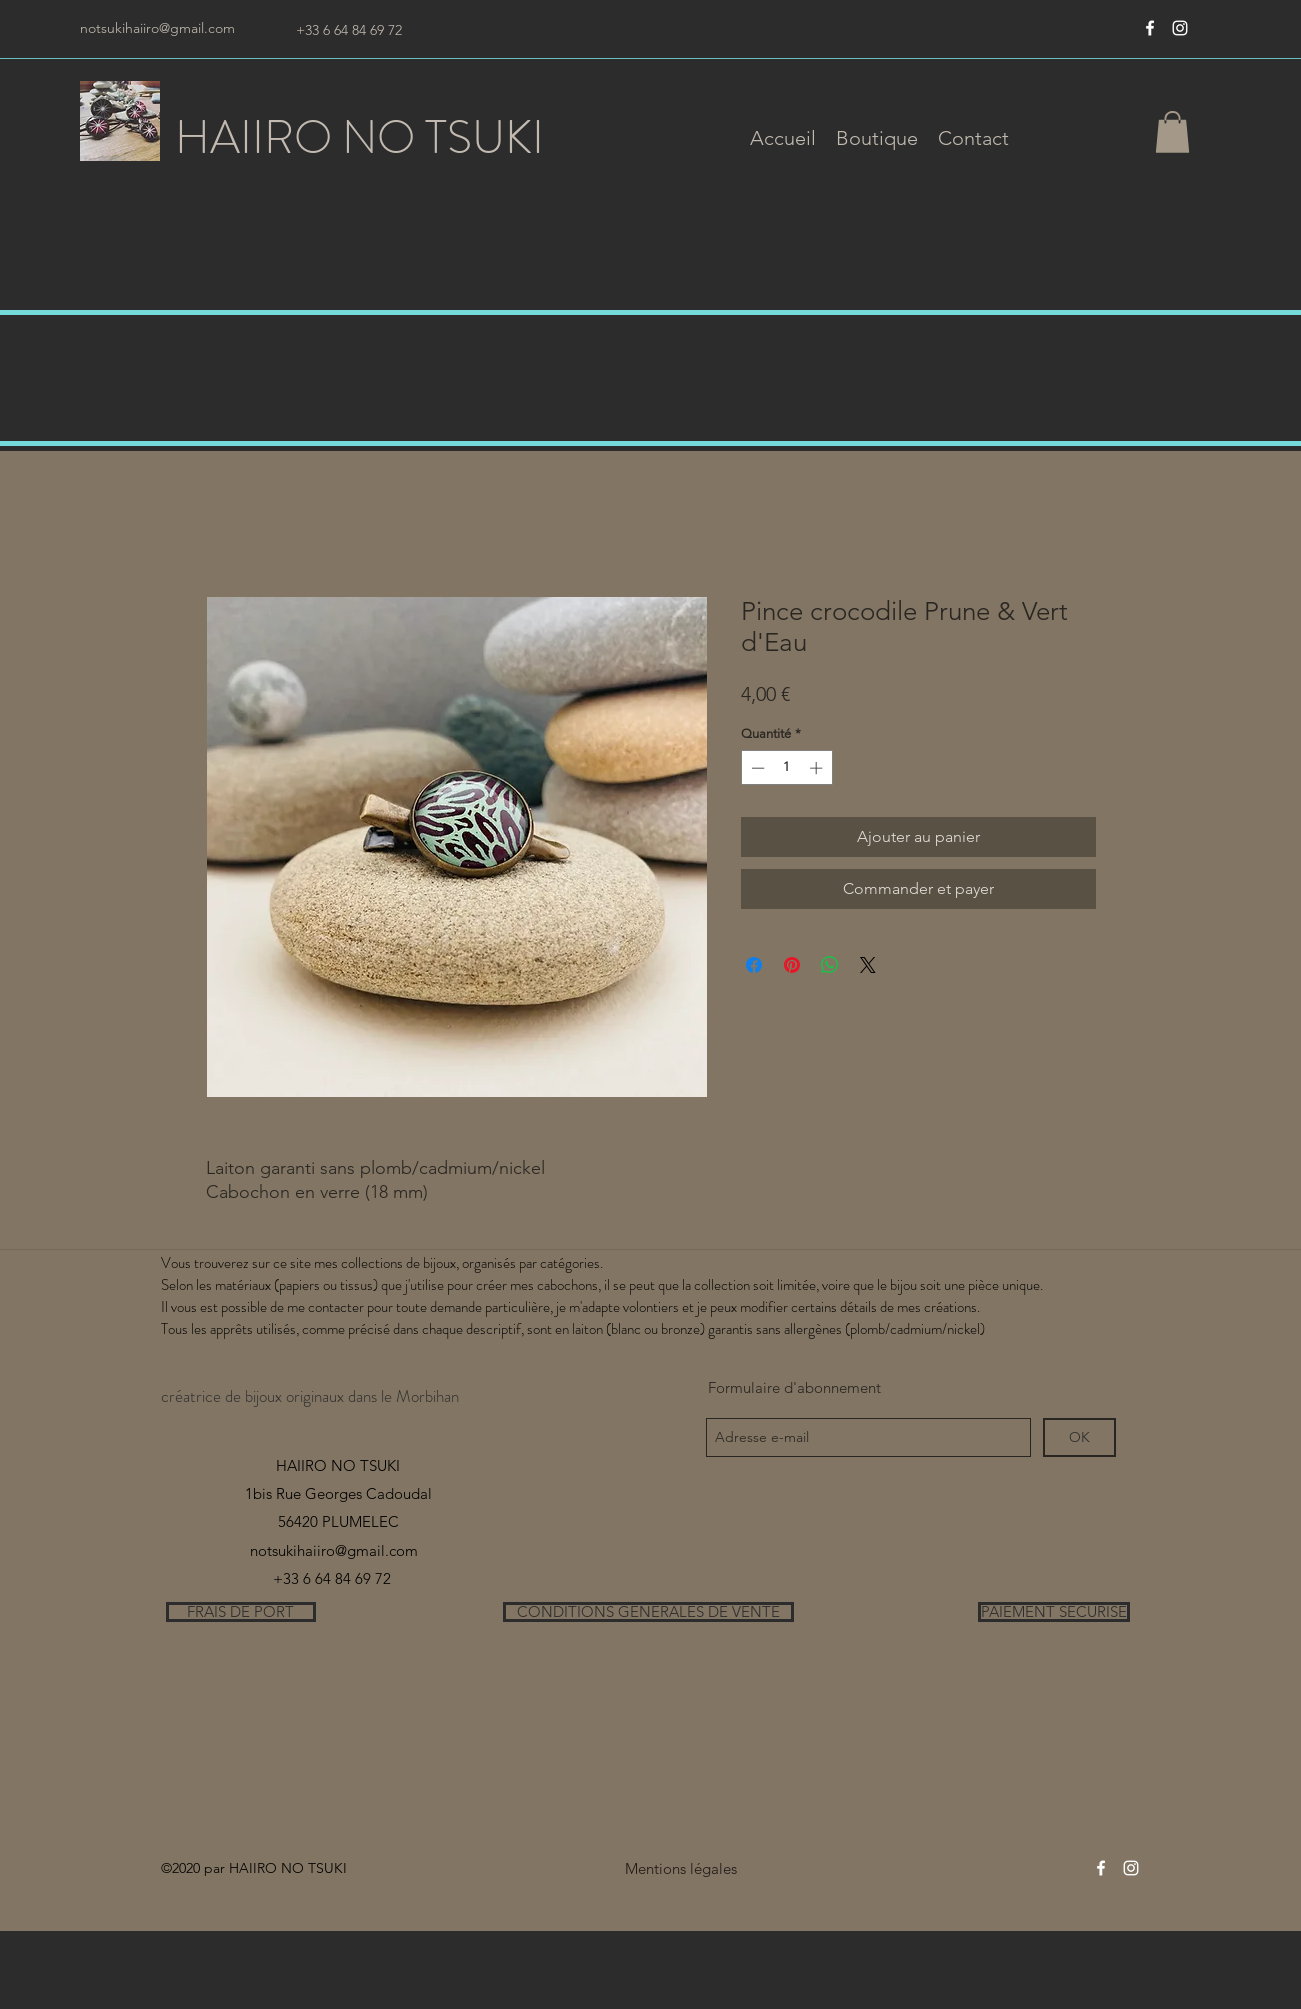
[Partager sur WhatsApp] (830, 965)
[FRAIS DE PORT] (241, 1612)
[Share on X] (868, 965)
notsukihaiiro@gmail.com (157, 28)
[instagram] (1180, 28)
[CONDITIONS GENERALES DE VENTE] (648, 1612)
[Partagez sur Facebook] (754, 965)
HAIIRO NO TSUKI (359, 137)
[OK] (1079, 1437)
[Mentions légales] (681, 1868)
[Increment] (818, 768)
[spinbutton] (786, 768)
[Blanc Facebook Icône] (1150, 28)
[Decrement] (756, 768)
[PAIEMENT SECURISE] (1054, 1612)
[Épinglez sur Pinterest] (792, 965)
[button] (877, 138)
